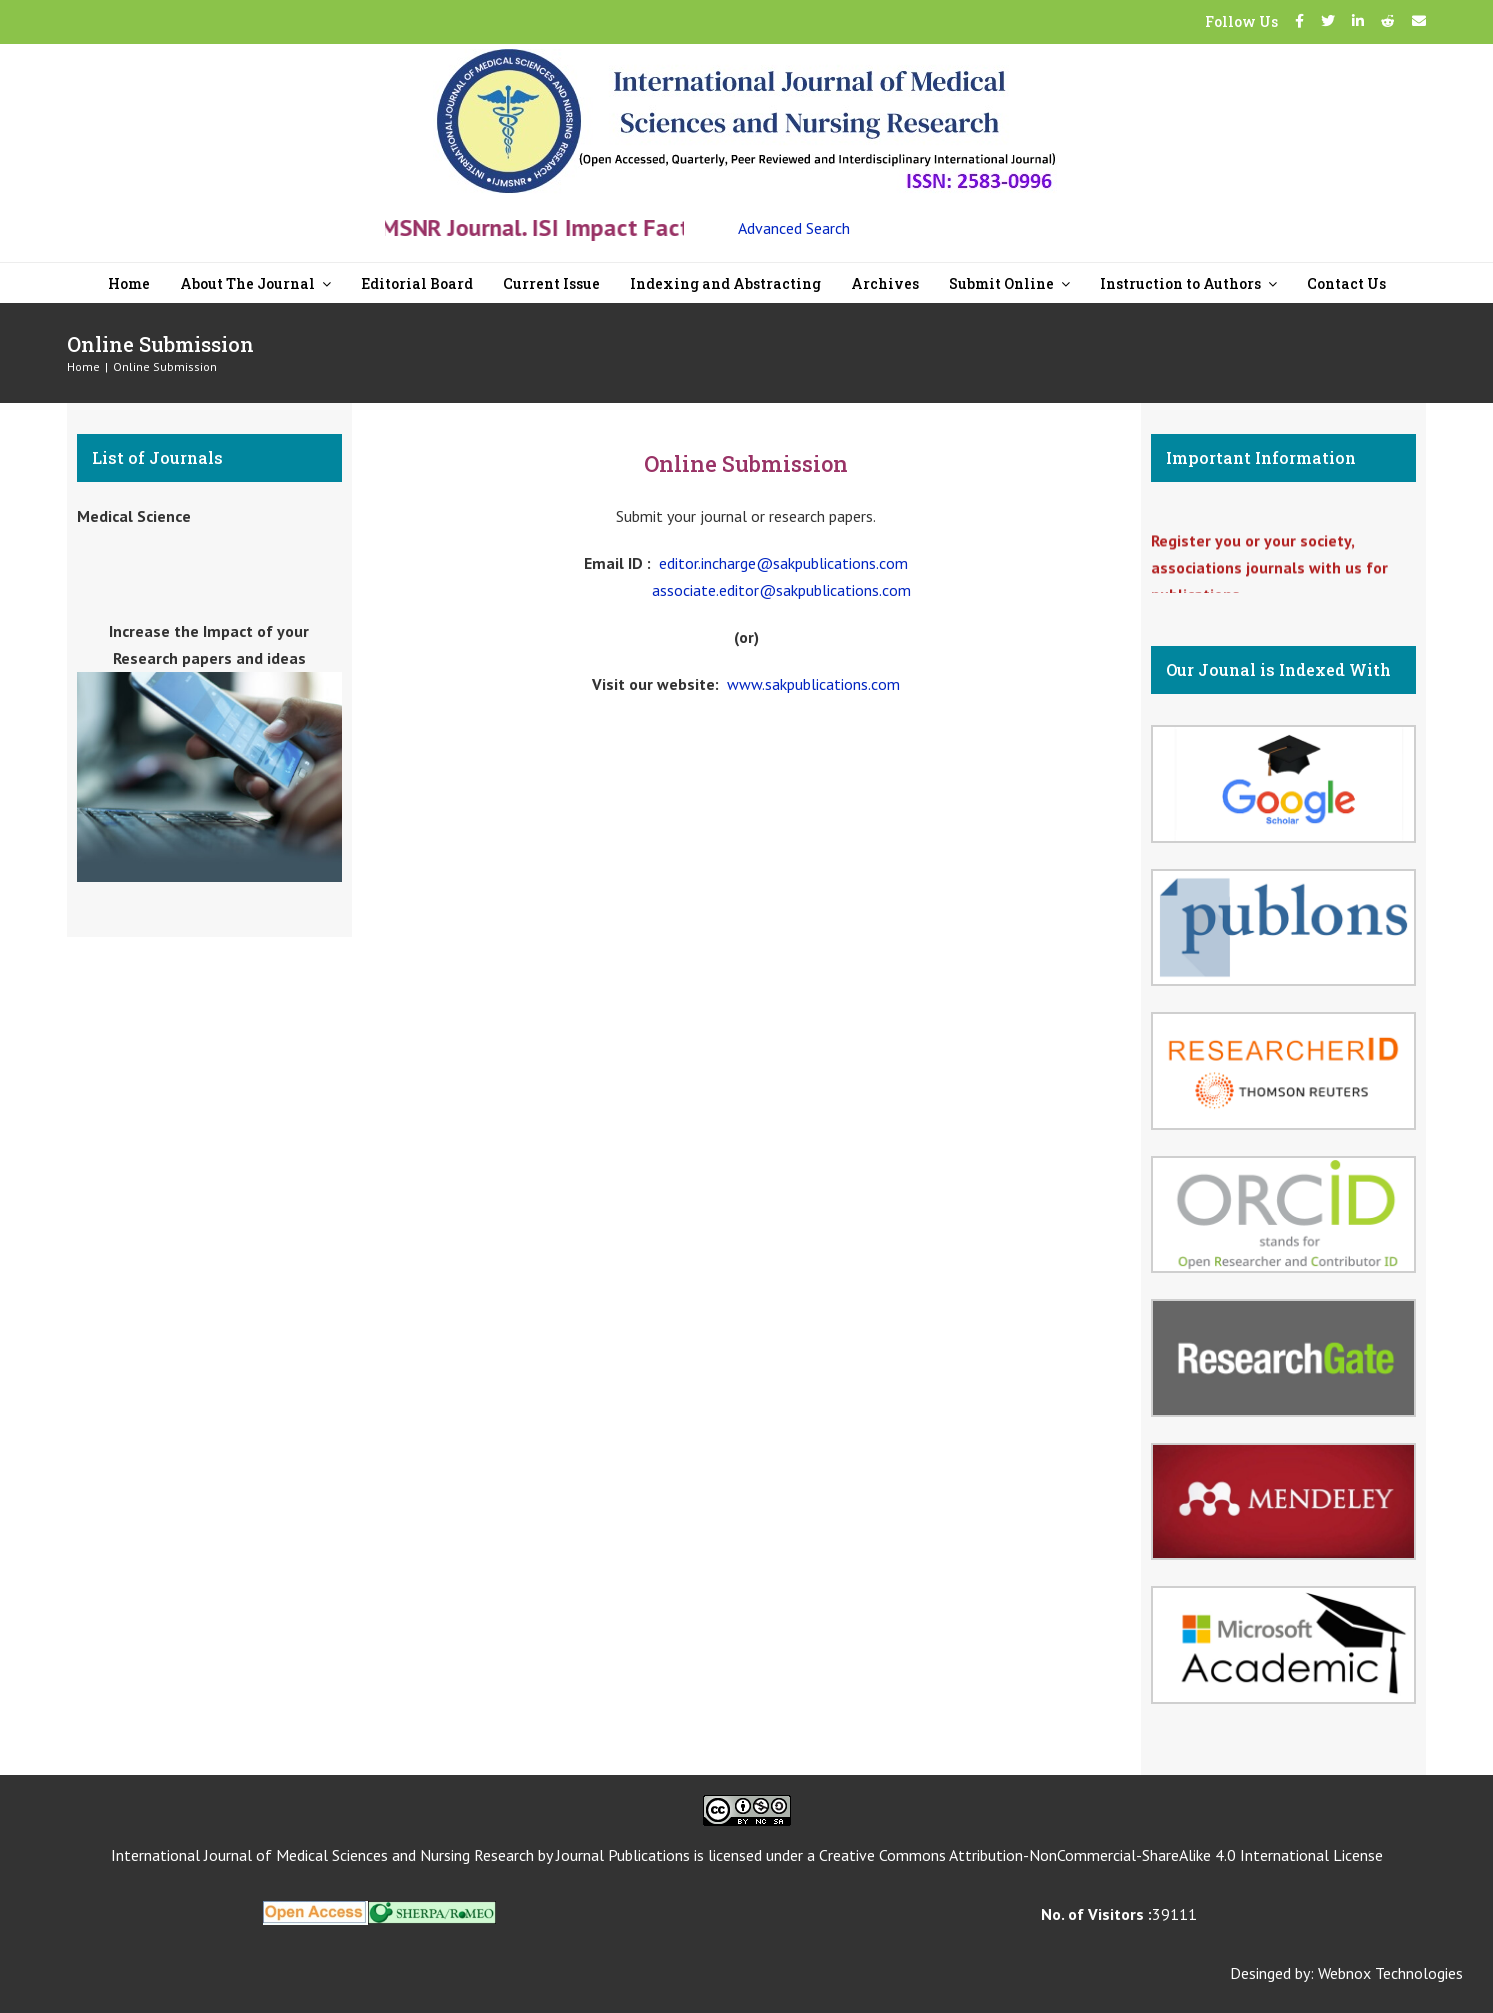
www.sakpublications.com (813, 684)
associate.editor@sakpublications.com (781, 590)
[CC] (747, 1803)
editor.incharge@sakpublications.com (783, 563)
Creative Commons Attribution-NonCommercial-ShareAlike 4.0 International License (1101, 1855)
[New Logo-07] (746, 57)
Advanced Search (794, 228)
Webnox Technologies (1390, 1973)
